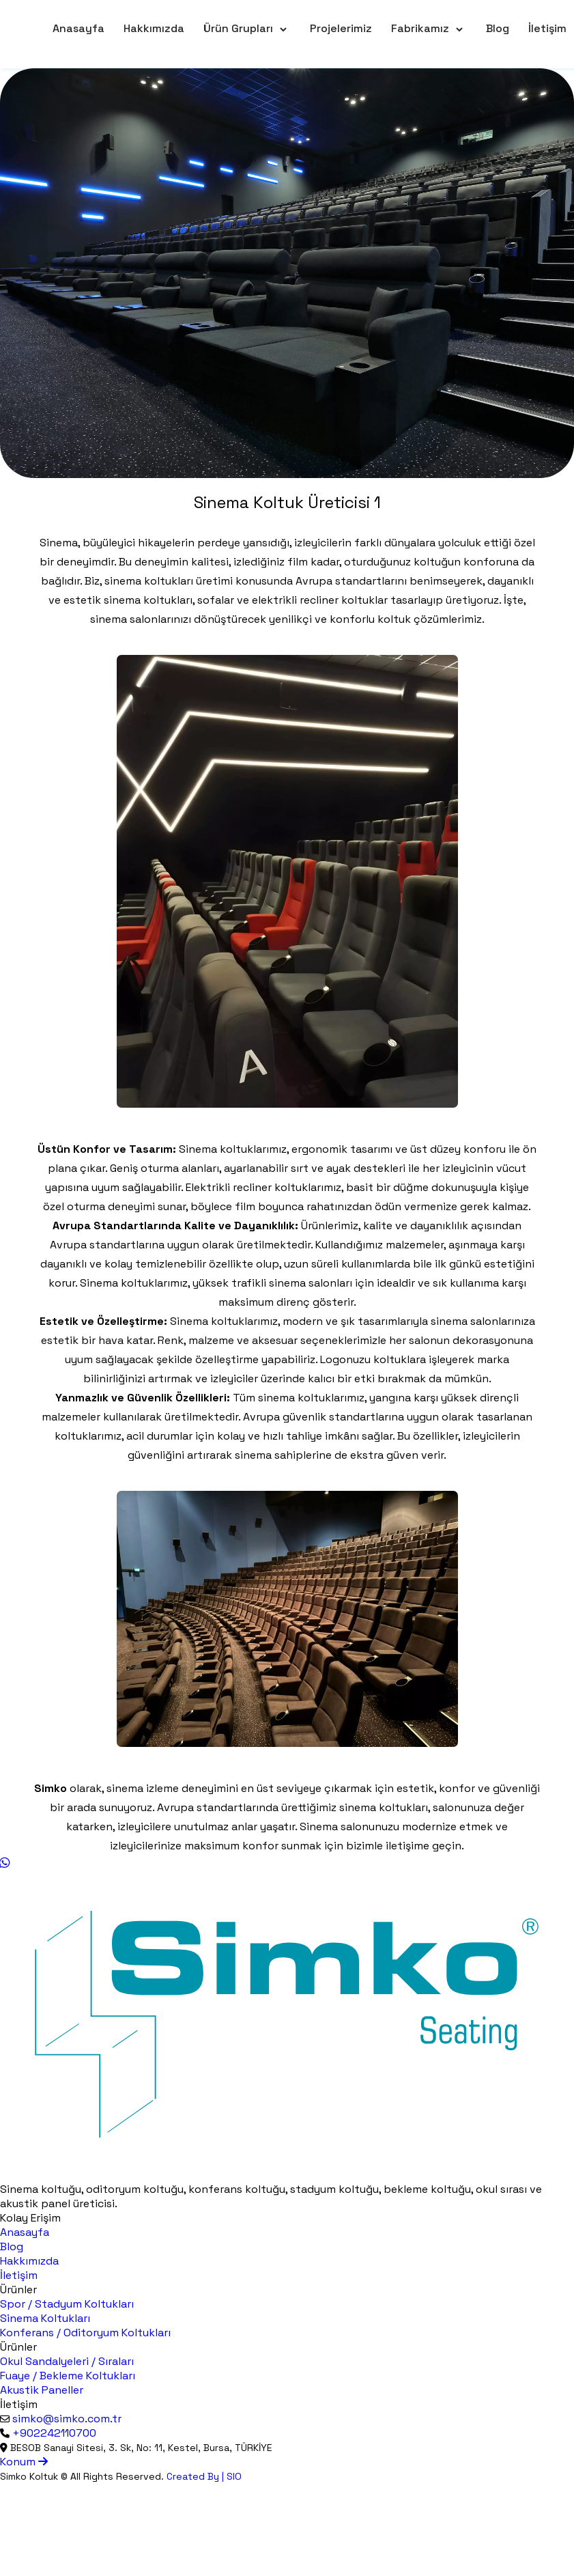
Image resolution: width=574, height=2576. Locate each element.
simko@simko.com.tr (66, 2418)
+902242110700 (54, 2433)
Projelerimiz (341, 28)
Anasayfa (78, 28)
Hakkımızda (154, 28)
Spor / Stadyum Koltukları (67, 2304)
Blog (497, 28)
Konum (24, 2461)
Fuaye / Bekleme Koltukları (67, 2375)
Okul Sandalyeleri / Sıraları (67, 2361)
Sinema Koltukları (45, 2318)
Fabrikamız (420, 28)
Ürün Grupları (238, 28)
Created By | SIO (204, 2476)
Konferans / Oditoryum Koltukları (85, 2332)
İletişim (547, 28)
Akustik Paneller (41, 2390)
